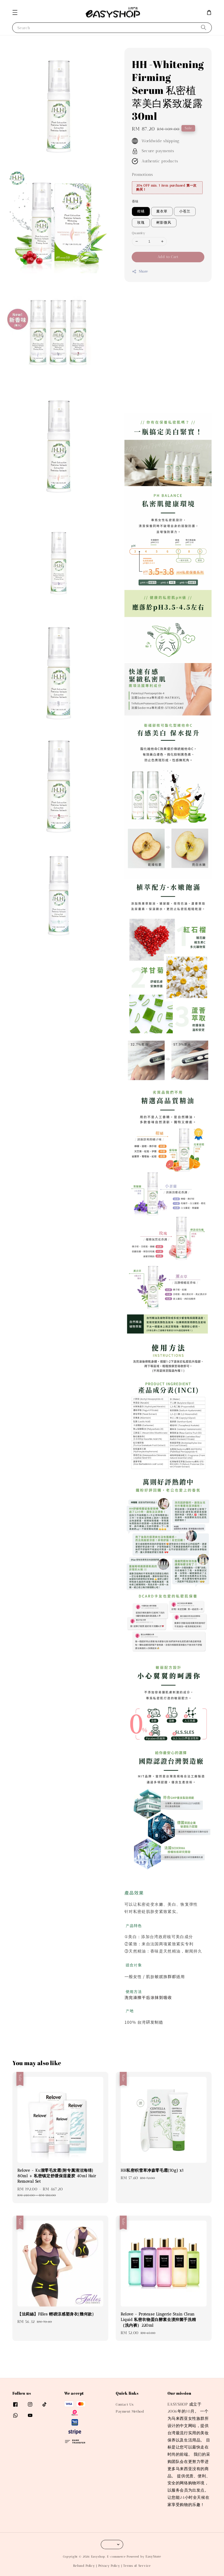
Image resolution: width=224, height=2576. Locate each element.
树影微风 (163, 222)
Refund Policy (84, 2566)
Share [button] (140, 271)
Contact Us (125, 2404)
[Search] (204, 27)
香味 (135, 201)
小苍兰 (184, 211)
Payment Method (130, 2411)
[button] (14, 12)
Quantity (138, 233)
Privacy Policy (109, 2566)
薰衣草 (162, 211)
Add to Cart (168, 257)
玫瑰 (141, 222)
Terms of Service (137, 2566)
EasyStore (153, 2556)
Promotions (142, 174)
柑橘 (141, 211)
